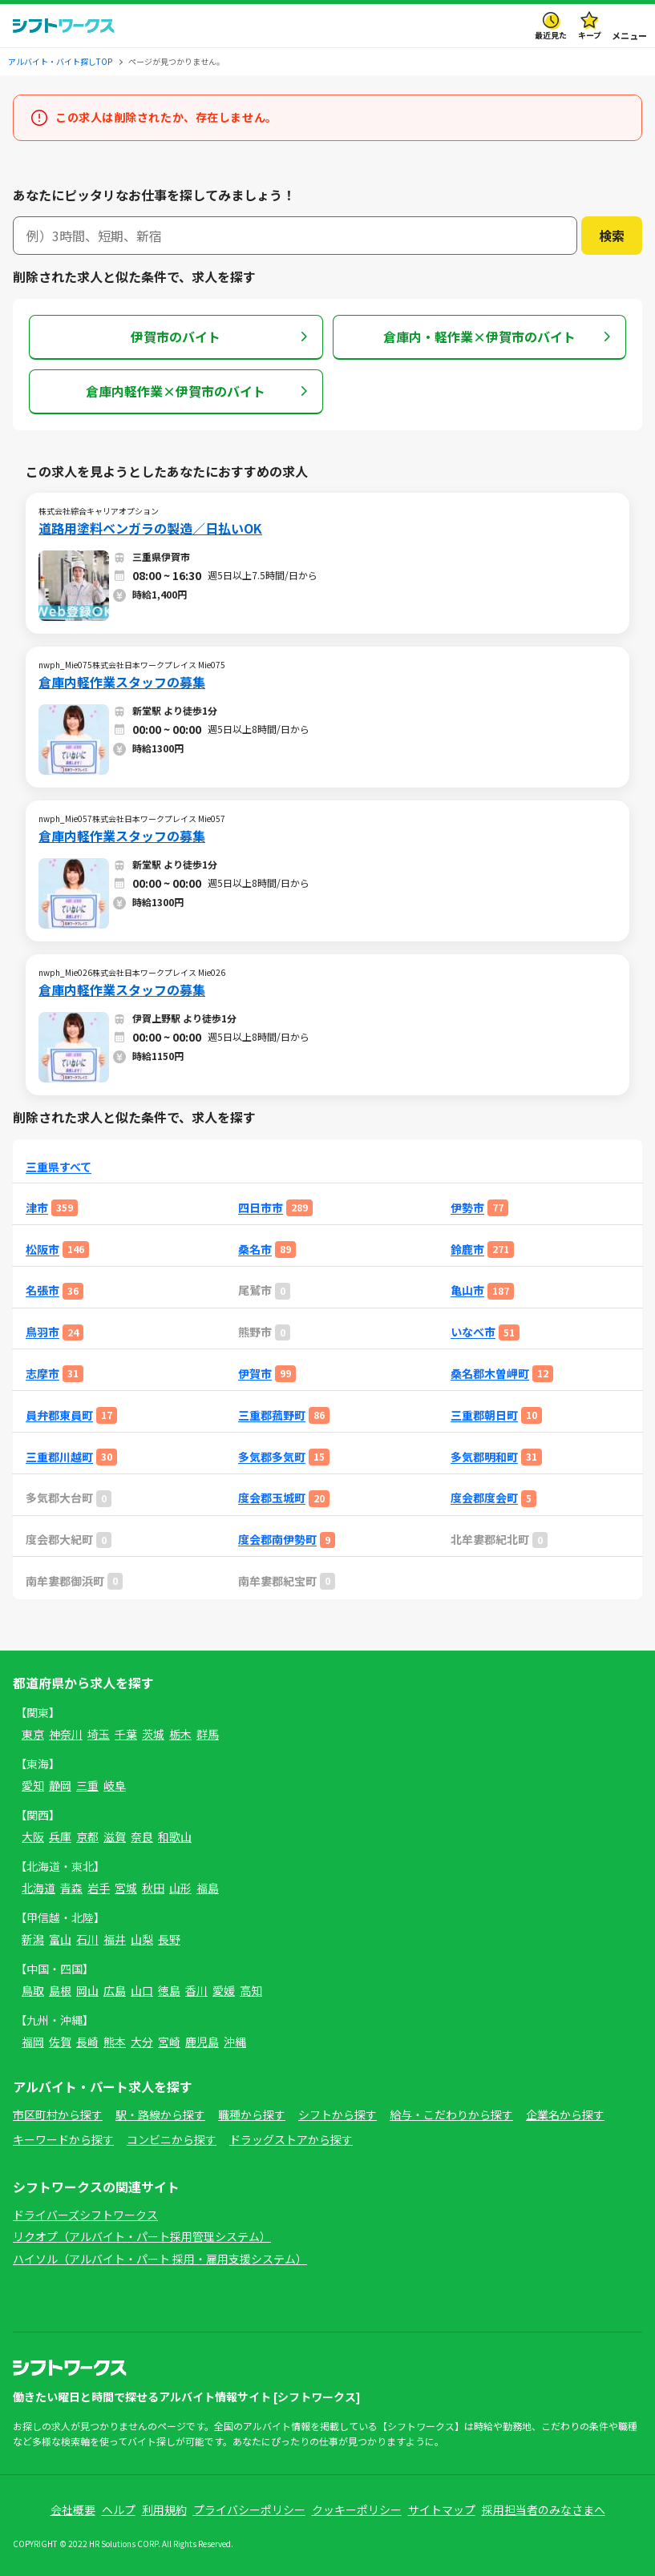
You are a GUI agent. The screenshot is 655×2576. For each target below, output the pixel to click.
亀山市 (467, 1290)
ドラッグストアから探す (291, 2139)
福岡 (33, 2042)
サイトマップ (441, 2509)
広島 (114, 1990)
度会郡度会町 (484, 1498)
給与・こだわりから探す (451, 2114)
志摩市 (42, 1373)
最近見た (551, 35)
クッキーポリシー (357, 2509)
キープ (589, 35)
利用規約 (164, 2509)
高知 (251, 1990)
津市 (37, 1207)
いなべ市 (473, 1332)
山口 (142, 1990)
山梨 (142, 1939)
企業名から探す (565, 2114)
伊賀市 (255, 1373)
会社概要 (73, 2509)
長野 (169, 1939)
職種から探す (251, 2114)
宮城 (126, 1888)
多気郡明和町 (484, 1457)
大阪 (33, 1836)
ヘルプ (118, 2509)
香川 (196, 1990)
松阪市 (42, 1249)
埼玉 (98, 1734)
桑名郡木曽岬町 (490, 1373)
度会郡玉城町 (271, 1498)
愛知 (33, 1785)
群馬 (207, 1734)
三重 (87, 1785)
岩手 (98, 1888)
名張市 (42, 1290)
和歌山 (175, 1836)
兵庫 (60, 1836)
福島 (207, 1888)
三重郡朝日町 (484, 1415)
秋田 (153, 1888)
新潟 (33, 1939)
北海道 (38, 1888)
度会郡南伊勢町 (277, 1539)
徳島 (169, 1990)
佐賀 (60, 2042)
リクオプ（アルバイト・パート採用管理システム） (142, 2236)
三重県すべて (58, 1167)
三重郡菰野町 (271, 1415)
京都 (87, 1836)
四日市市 (260, 1207)
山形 (180, 1888)
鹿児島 (202, 2042)
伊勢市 (467, 1207)
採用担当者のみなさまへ (543, 2509)
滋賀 (114, 1836)
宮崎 (169, 2042)
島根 (60, 1990)
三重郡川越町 (59, 1457)
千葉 (126, 1734)
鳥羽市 (42, 1332)
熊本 (114, 2042)
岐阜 (114, 1785)
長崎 (87, 2042)
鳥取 (33, 1990)
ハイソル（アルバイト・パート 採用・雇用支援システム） (160, 2259)
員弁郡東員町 (59, 1415)
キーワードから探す (63, 2139)
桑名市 (255, 1249)
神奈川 (66, 1734)
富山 (60, 1939)
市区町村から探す (58, 2114)
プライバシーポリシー (249, 2509)
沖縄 (235, 2042)
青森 (71, 1888)
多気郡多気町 (271, 1457)
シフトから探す (337, 2114)
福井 (114, 1939)
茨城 (153, 1734)
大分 (142, 2042)
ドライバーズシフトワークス (85, 2215)
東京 (33, 1734)
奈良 (142, 1836)
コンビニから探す (171, 2139)
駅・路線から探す (160, 2114)
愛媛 (223, 1990)
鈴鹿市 (467, 1249)
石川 (87, 1939)
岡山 (87, 1990)
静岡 (60, 1785)
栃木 (180, 1734)
